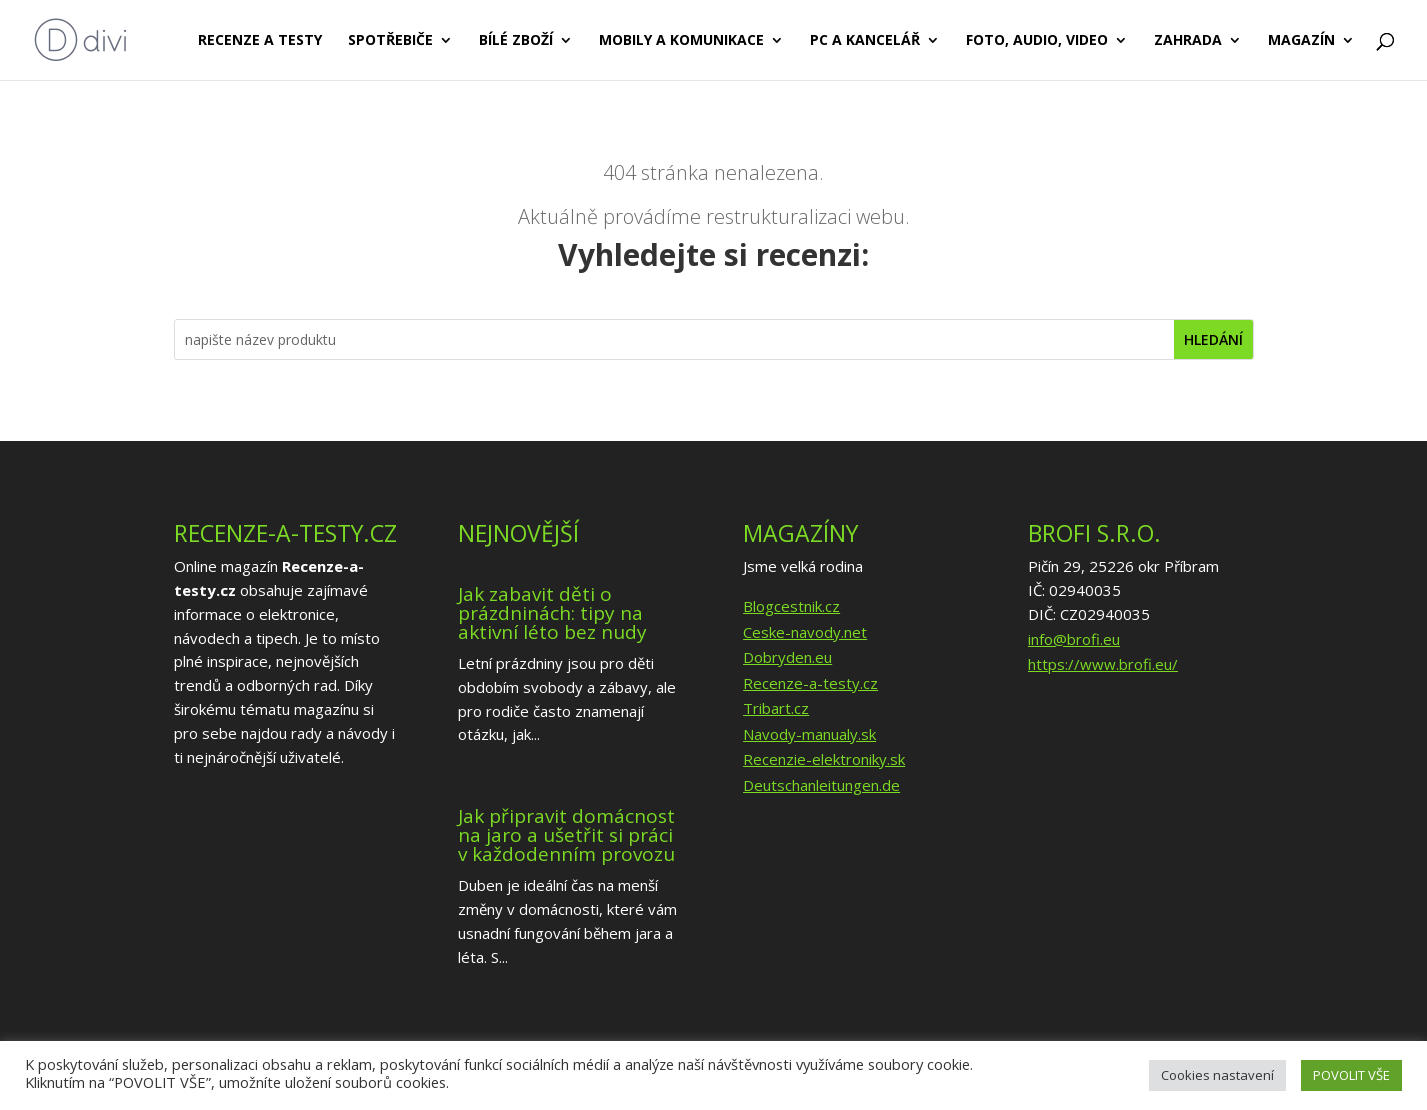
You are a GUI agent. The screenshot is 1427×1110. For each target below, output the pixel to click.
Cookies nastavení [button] (1217, 1075)
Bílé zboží (516, 41)
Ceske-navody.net (805, 632)
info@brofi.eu (1074, 639)
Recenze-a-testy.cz (810, 683)
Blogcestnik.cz (791, 606)
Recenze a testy (260, 41)
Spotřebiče (390, 41)
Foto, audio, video (1037, 41)
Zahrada (1188, 41)
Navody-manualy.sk (809, 734)
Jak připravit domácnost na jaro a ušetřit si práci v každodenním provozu (566, 835)
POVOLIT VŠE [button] (1351, 1075)
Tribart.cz (776, 708)
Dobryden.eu (787, 657)
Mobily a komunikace (681, 41)
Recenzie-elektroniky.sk (824, 759)
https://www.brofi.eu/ (1103, 664)
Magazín (1301, 41)
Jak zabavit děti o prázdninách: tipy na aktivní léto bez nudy (552, 613)
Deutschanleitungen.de (821, 785)
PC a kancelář (865, 41)
